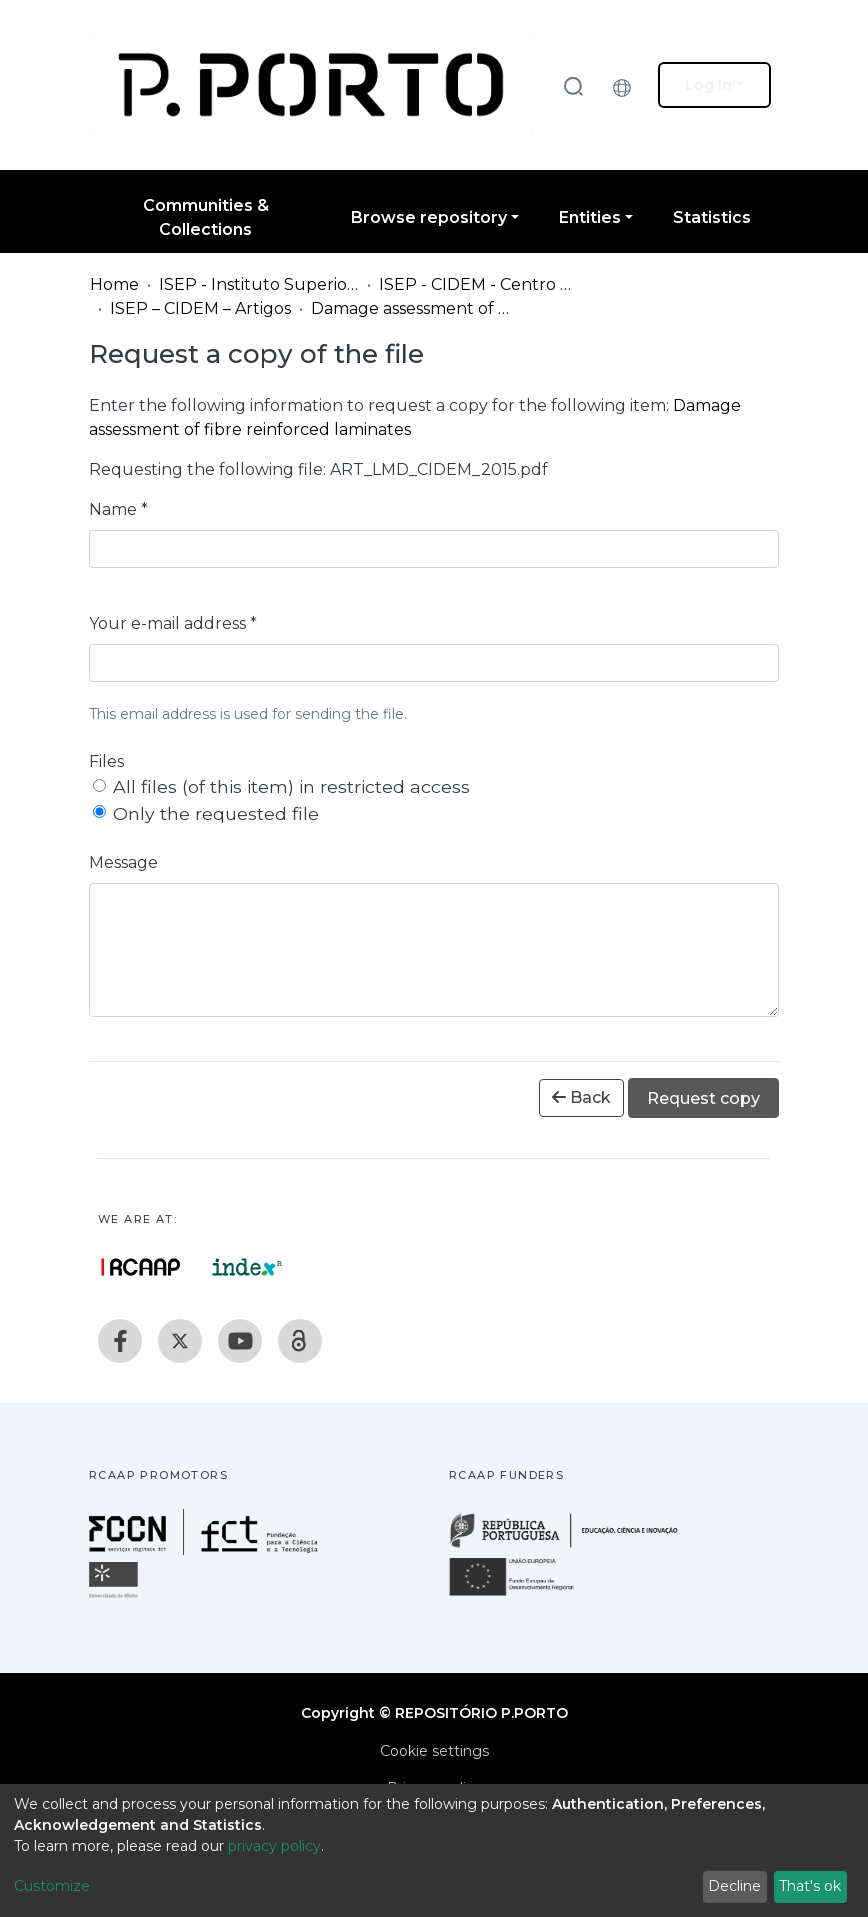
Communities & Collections (206, 217)
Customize (52, 1886)
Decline (734, 1886)
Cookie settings (434, 1751)
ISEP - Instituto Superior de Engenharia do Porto (259, 284)
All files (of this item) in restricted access (291, 786)
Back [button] (581, 1097)
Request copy (703, 1098)
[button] (627, 85)
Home (114, 284)
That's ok (810, 1886)
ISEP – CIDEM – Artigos (200, 308)
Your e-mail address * (173, 623)
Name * (118, 509)
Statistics (712, 217)
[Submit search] (573, 85)
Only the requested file (216, 813)
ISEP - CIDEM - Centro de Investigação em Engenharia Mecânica (479, 284)
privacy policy (274, 1846)
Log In (708, 85)
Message (123, 862)
